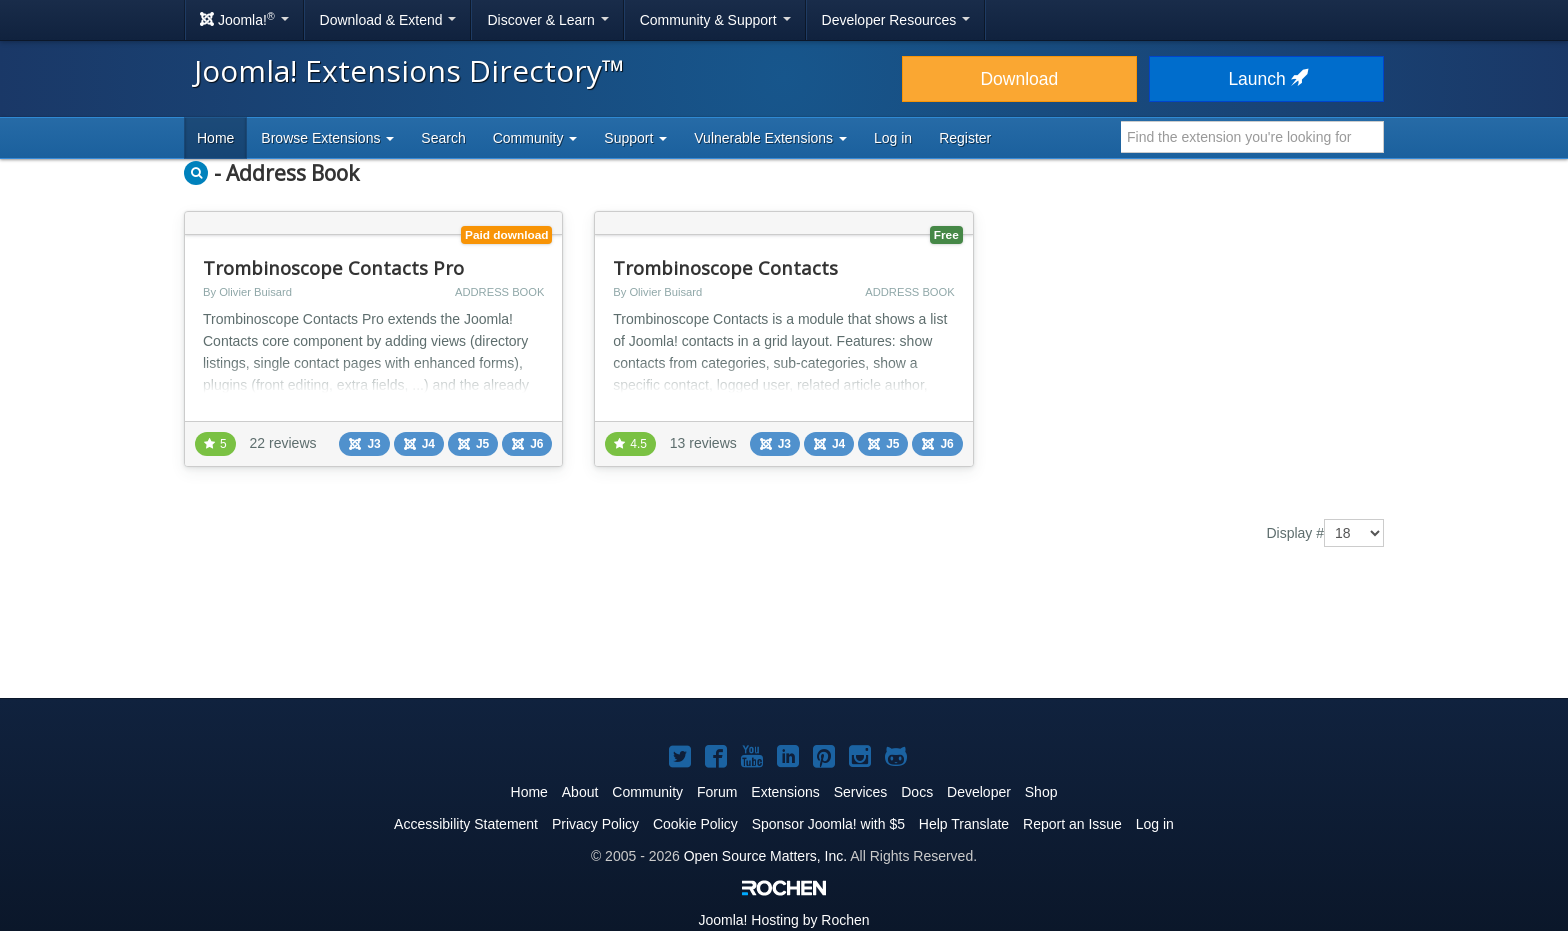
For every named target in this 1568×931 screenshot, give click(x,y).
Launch (1266, 79)
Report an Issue (1072, 824)
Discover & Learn (547, 20)
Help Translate (964, 824)
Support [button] (635, 138)
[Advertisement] (784, 637)
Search (443, 138)
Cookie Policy (695, 824)
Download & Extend (388, 20)
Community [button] (535, 138)
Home (215, 138)
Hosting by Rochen (783, 920)
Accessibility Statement (466, 824)
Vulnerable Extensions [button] (770, 138)
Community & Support (715, 20)
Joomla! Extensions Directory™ (409, 70)
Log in (893, 138)
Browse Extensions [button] (327, 138)
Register (965, 138)
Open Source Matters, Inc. (765, 856)
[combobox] (1252, 137)
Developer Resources (896, 20)
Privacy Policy (595, 824)
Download (1019, 79)
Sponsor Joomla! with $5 (828, 824)
